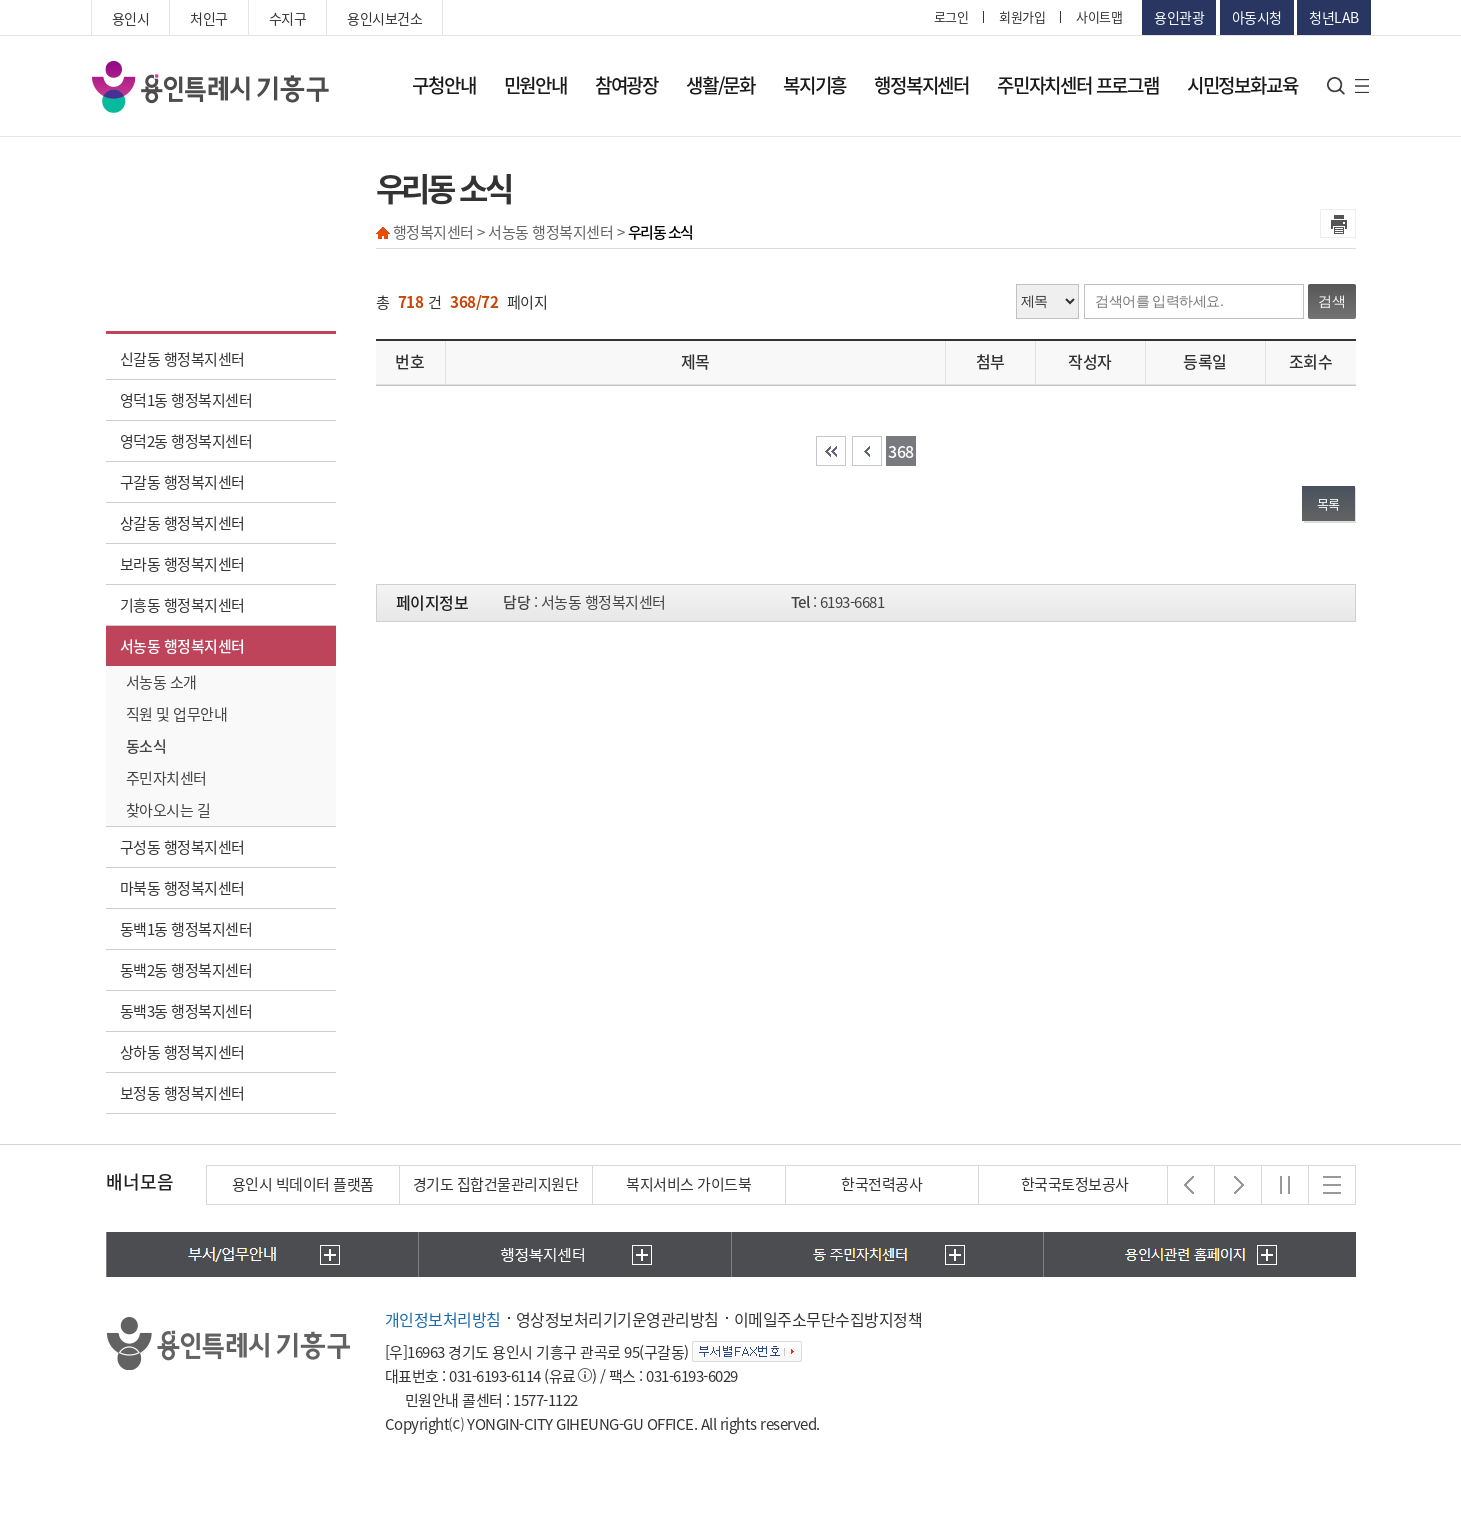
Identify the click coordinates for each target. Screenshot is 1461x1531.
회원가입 (1022, 16)
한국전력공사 (881, 1184)
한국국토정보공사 (1075, 1184)
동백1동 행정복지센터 (186, 929)
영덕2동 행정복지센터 (186, 441)
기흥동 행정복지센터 (182, 605)
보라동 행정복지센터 (182, 564)
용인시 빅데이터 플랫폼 (303, 1184)
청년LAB (1334, 17)
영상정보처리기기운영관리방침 (617, 1319)
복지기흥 (814, 85)
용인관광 (1179, 17)
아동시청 (1257, 17)
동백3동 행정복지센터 (186, 1011)
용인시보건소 (384, 18)
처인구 (209, 18)
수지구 (288, 18)
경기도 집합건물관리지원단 (496, 1184)
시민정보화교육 (1242, 85)
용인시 (131, 18)
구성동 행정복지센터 (182, 847)
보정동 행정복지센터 (182, 1093)
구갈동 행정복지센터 (182, 482)
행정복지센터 (921, 85)
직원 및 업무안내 (177, 714)
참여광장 (626, 85)
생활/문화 (720, 85)
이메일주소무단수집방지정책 (828, 1319)
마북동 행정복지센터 (182, 888)
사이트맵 (1099, 16)
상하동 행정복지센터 (182, 1052)
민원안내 (535, 85)
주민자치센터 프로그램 (1078, 85)
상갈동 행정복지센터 (182, 523)
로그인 (951, 16)
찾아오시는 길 (168, 810)
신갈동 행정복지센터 (182, 359)
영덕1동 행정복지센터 (186, 400)
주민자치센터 (166, 778)
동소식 (146, 746)
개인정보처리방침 (443, 1319)
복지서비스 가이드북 (688, 1184)
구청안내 (443, 85)
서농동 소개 (161, 682)
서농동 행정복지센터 (182, 646)
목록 (1328, 503)
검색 (1332, 301)
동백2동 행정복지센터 (186, 970)
